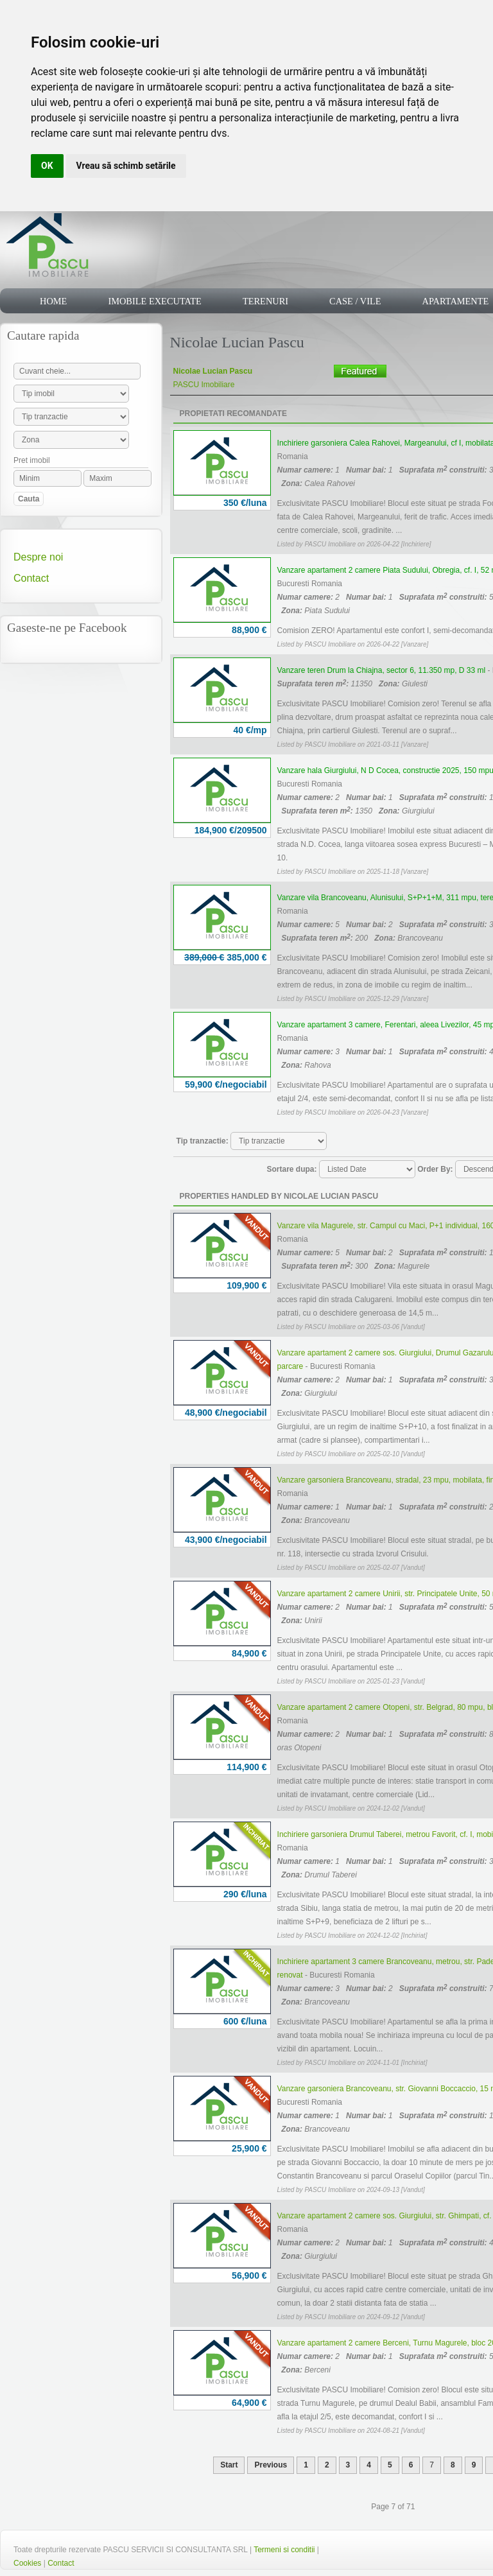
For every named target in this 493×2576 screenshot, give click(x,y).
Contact (31, 578)
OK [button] (47, 166)
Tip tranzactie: (203, 1140)
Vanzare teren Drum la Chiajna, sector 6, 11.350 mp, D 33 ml (381, 670)
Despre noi (38, 557)
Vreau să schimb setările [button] (126, 166)
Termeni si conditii (284, 2549)
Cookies (27, 2563)
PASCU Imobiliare (204, 384)
